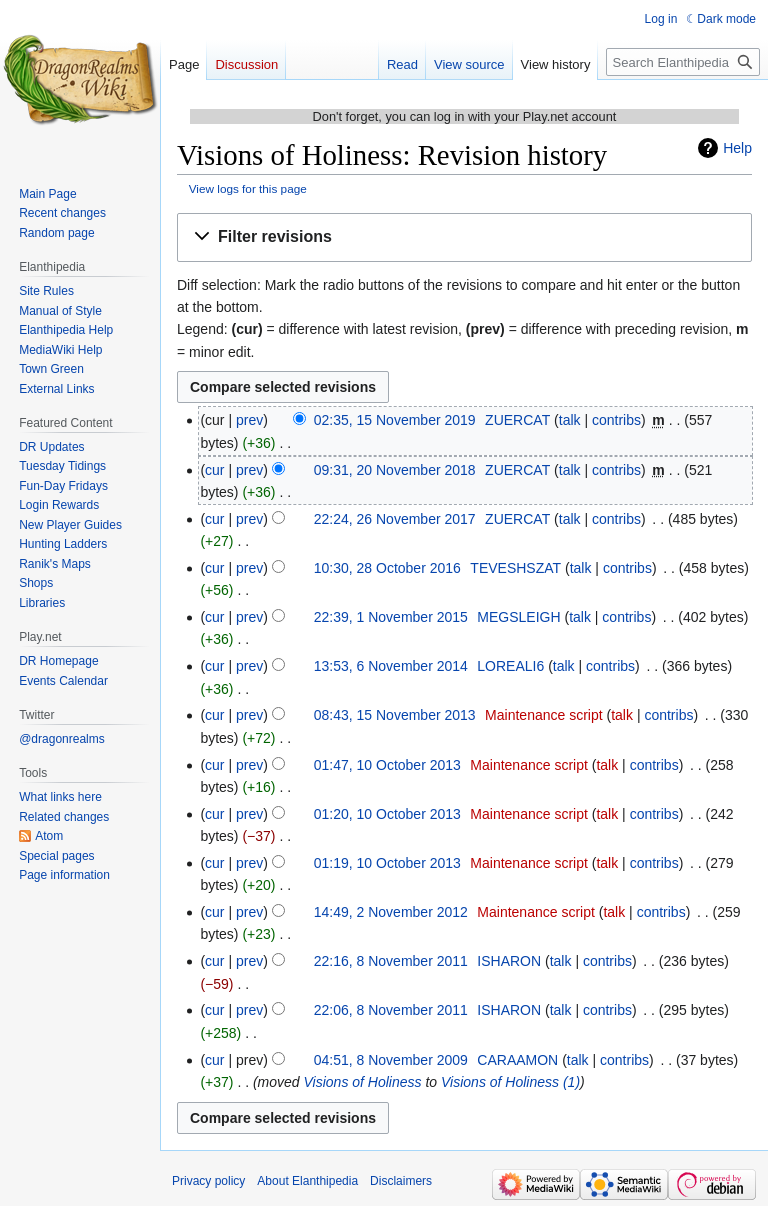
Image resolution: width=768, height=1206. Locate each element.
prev (249, 420)
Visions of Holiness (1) (510, 1082)
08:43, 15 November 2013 (395, 715)
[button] (464, 237)
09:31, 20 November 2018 (395, 470)
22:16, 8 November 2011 (391, 961)
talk (570, 420)
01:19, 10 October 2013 (387, 863)
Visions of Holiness (363, 1082)
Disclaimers (401, 1181)
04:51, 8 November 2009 (391, 1060)
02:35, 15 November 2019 (395, 420)
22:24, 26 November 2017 (395, 519)
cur (214, 470)
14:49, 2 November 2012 (391, 912)
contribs (616, 420)
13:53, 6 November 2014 (391, 666)
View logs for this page (248, 188)
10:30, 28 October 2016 (387, 568)
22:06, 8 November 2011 (391, 1010)
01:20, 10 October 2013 (387, 814)
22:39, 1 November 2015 (391, 617)
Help (737, 148)
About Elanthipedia (307, 1181)
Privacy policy (208, 1181)
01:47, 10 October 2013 (387, 765)
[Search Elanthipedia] (683, 62)
